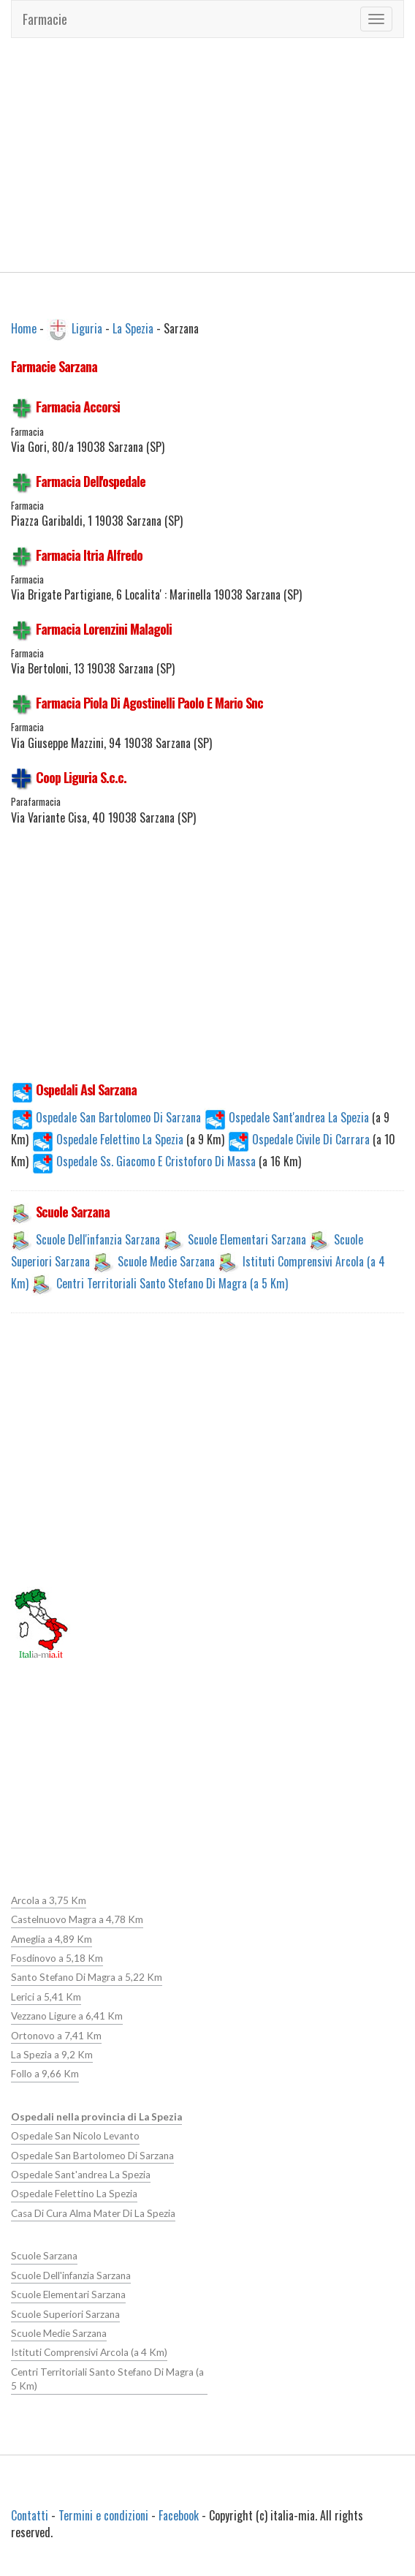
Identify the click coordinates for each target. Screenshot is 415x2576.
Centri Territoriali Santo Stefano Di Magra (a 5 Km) (172, 1283)
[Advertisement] (208, 155)
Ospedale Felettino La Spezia (108, 1139)
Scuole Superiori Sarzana (65, 2314)
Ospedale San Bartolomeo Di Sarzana (106, 1117)
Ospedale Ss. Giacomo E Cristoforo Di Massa (145, 1161)
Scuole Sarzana (44, 2256)
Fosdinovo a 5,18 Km (57, 1958)
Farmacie (45, 19)
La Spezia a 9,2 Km (52, 2055)
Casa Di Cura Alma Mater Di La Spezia (93, 2213)
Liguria (87, 327)
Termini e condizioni (103, 2515)
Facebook (179, 2515)
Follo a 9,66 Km (45, 2074)
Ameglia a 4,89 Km (51, 1939)
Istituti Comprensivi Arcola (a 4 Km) (89, 2352)
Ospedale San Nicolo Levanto (75, 2136)
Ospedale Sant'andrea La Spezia (288, 1117)
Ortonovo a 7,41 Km (56, 2035)
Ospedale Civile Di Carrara (300, 1139)
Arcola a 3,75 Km (48, 1900)
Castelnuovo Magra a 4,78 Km (77, 1919)
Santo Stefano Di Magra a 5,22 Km (86, 1977)
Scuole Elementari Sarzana (247, 1239)
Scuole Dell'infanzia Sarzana (98, 1239)
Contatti (29, 2515)
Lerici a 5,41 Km (46, 1997)
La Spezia (133, 327)
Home (24, 327)
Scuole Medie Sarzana (166, 1261)
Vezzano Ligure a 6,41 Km (67, 2016)
